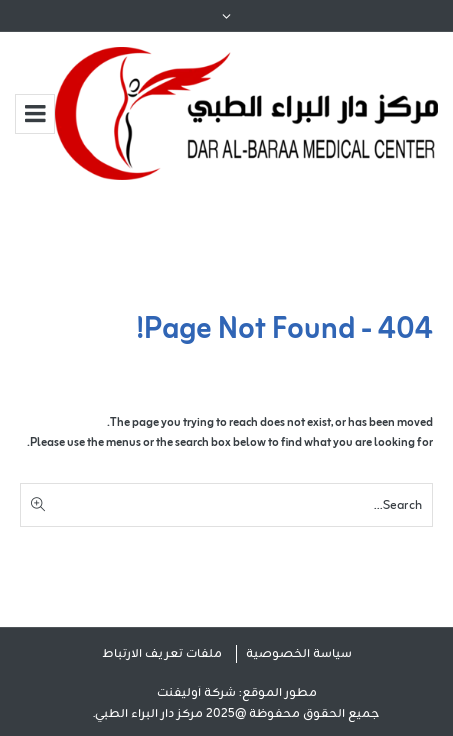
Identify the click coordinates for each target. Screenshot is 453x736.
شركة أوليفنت (196, 693)
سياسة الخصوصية (299, 654)
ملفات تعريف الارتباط (162, 654)
